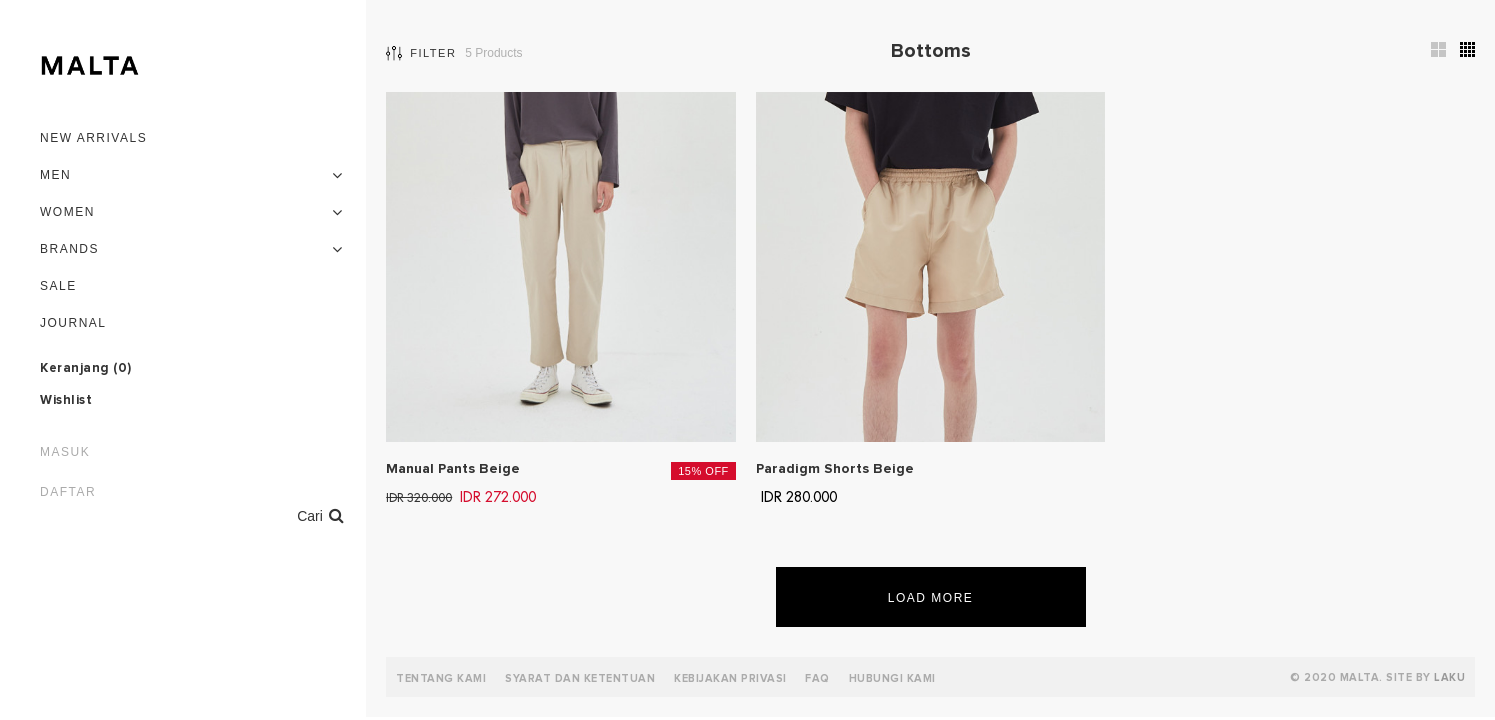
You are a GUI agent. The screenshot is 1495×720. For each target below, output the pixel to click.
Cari (320, 515)
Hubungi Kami (892, 678)
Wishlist (66, 400)
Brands (69, 249)
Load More (931, 598)
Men (55, 175)
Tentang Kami (441, 678)
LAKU (1449, 677)
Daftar (68, 492)
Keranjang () (86, 369)
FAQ (817, 678)
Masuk (65, 452)
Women (67, 212)
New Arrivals (93, 138)
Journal (73, 323)
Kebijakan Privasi (730, 678)
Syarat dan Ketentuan (580, 678)
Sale (58, 286)
